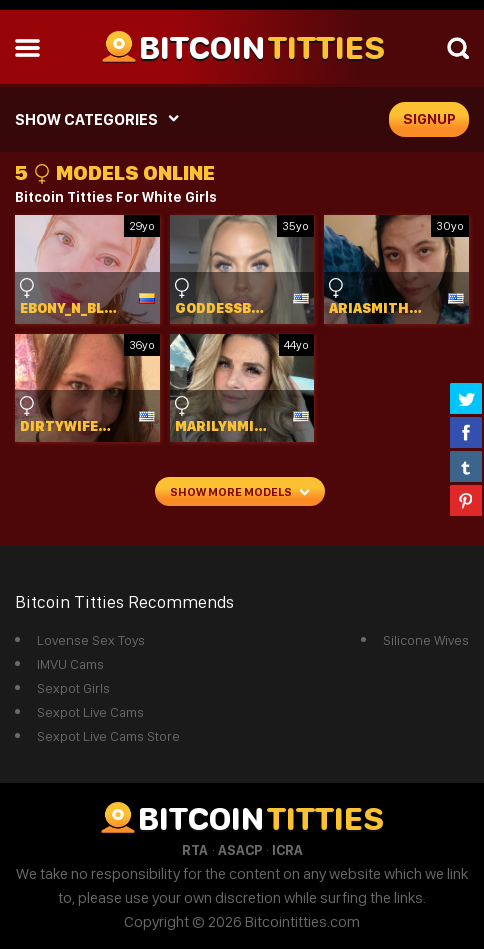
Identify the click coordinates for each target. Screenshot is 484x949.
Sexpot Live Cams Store (108, 736)
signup (429, 119)
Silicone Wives (426, 640)
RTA (195, 850)
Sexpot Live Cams (90, 712)
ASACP (240, 850)
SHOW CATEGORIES (86, 119)
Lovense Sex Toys (91, 640)
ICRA (287, 850)
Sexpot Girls (73, 688)
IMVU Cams (70, 664)
